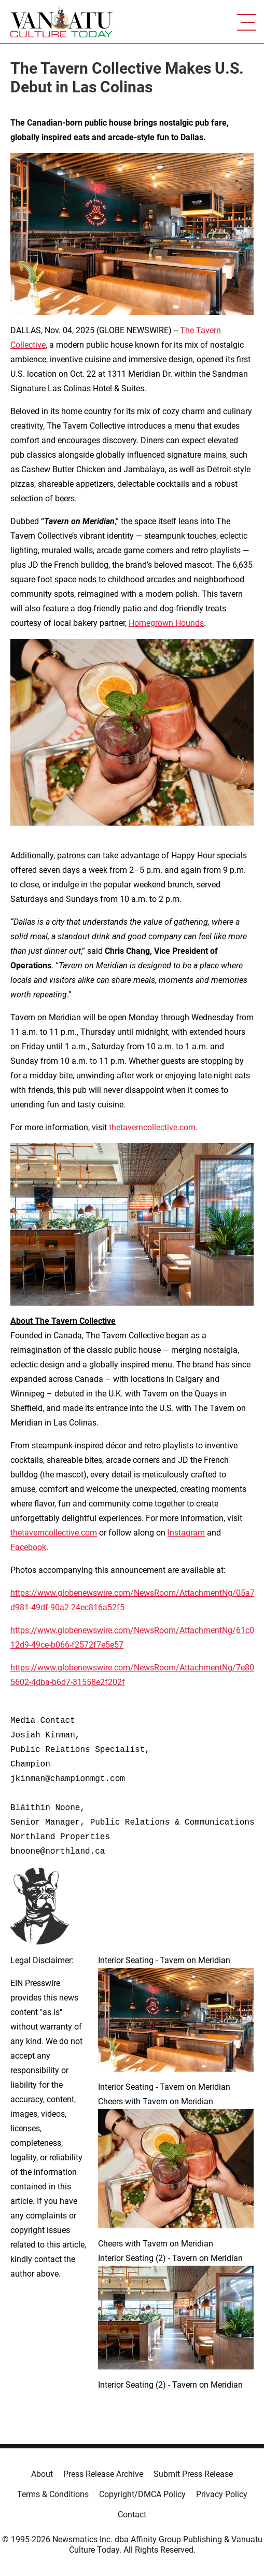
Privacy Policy (221, 2494)
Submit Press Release (193, 2474)
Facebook (28, 1547)
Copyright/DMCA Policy (142, 2494)
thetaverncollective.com (152, 1127)
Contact (132, 2514)
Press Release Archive (103, 2474)
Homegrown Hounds (166, 623)
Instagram (186, 1533)
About (42, 2474)
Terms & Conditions (53, 2494)
